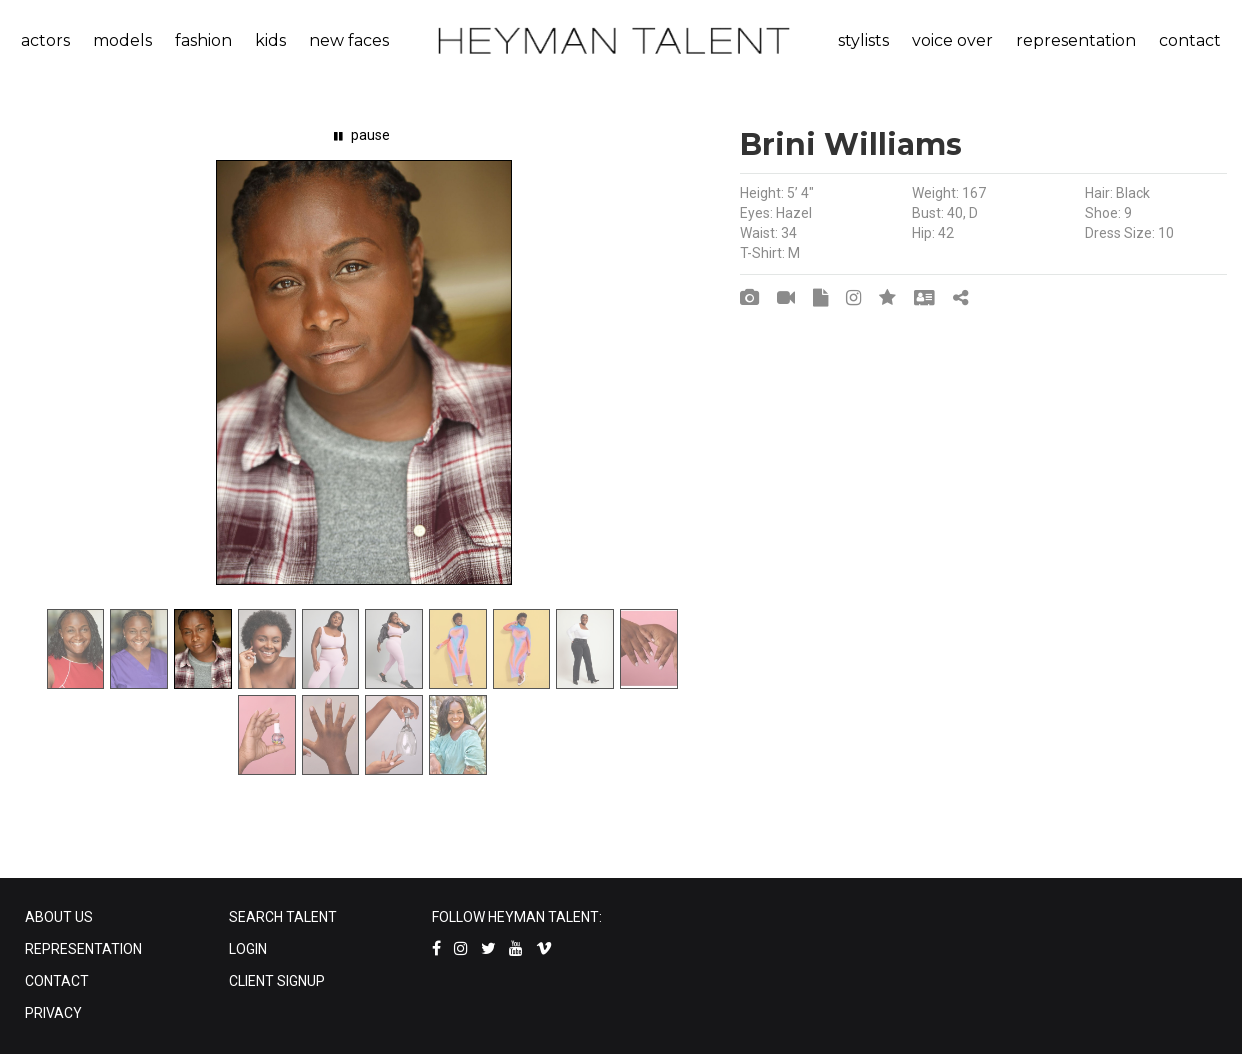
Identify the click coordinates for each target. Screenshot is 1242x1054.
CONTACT (57, 981)
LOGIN (248, 949)
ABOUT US (59, 917)
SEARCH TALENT (283, 917)
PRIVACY (53, 1013)
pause (362, 135)
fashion (203, 40)
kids (270, 40)
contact (1190, 40)
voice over (952, 40)
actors (45, 40)
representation (1076, 40)
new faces (349, 40)
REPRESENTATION (83, 949)
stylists (863, 40)
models (122, 40)
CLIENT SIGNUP (277, 981)
